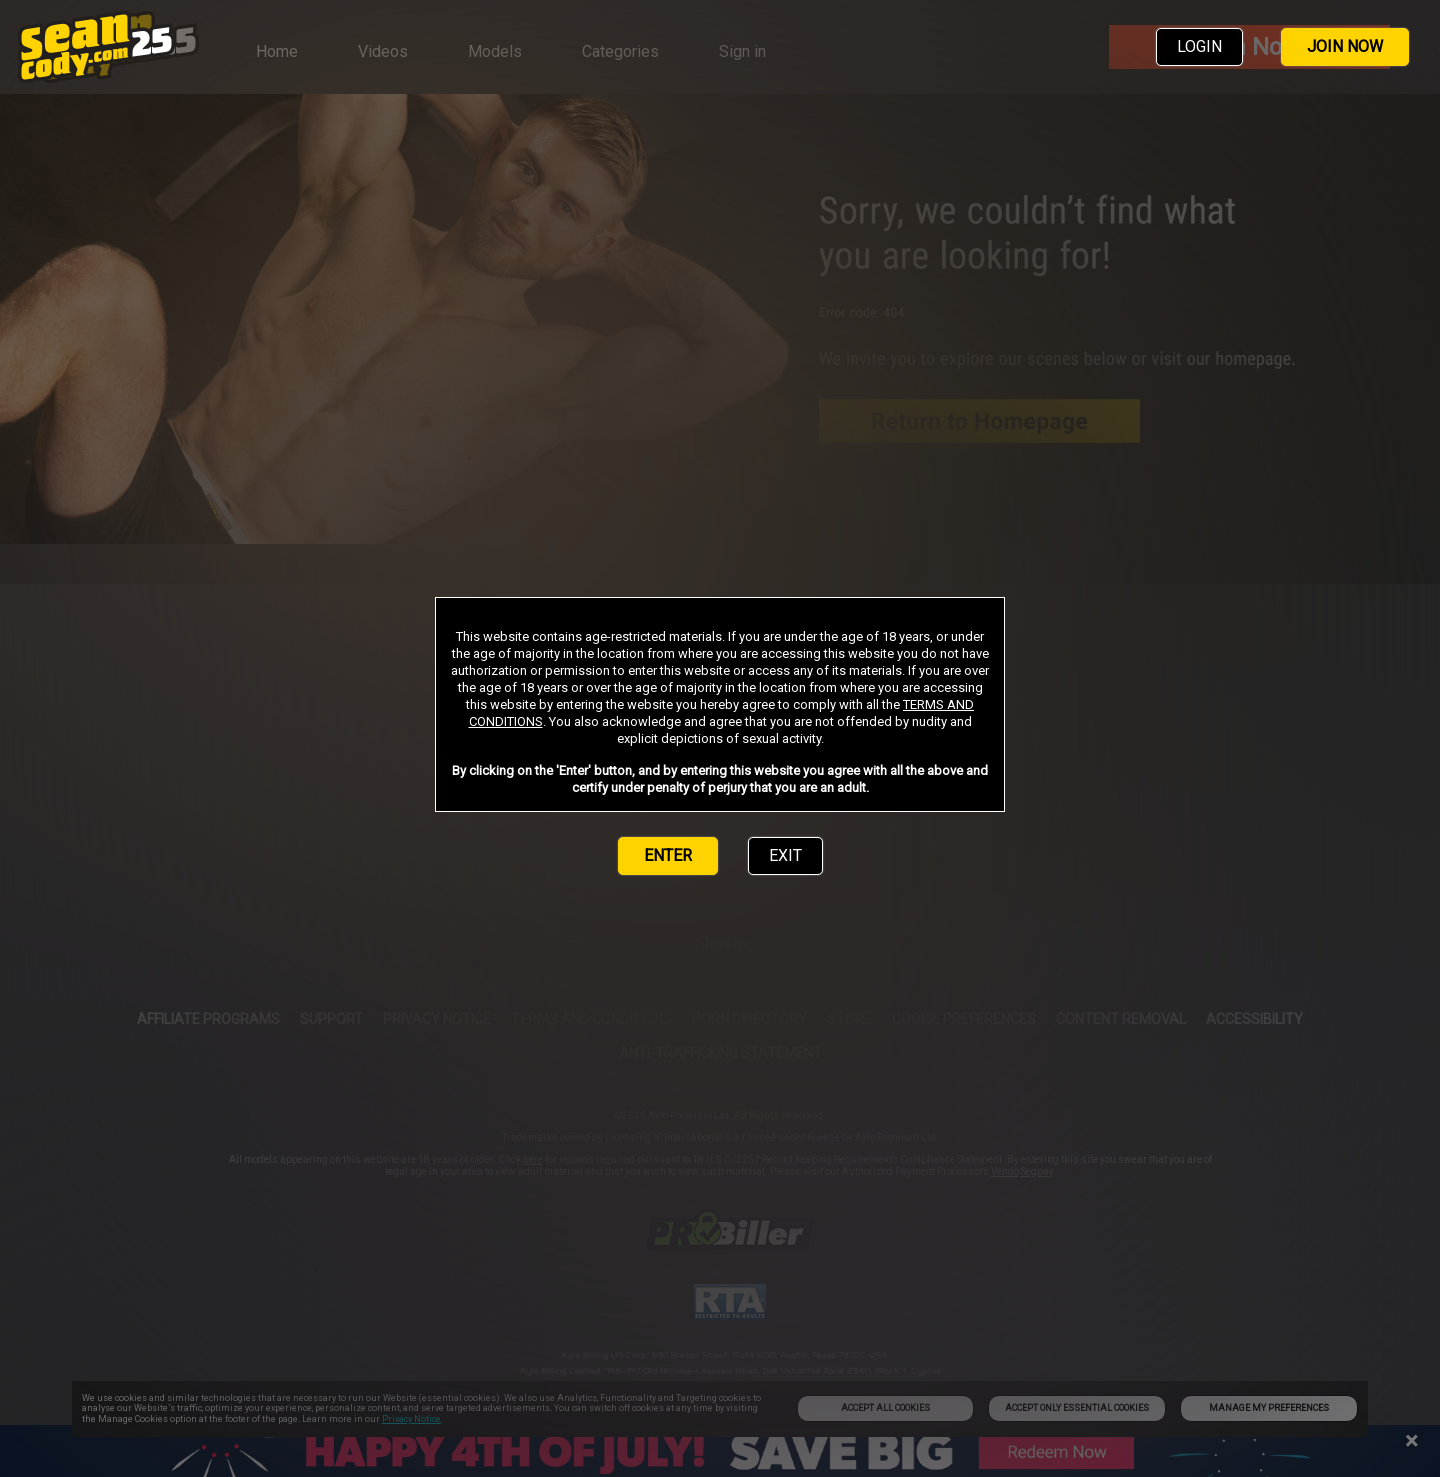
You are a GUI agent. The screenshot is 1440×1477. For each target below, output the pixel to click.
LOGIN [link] (1199, 46)
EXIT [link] (785, 855)
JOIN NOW (1345, 46)
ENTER (668, 855)
